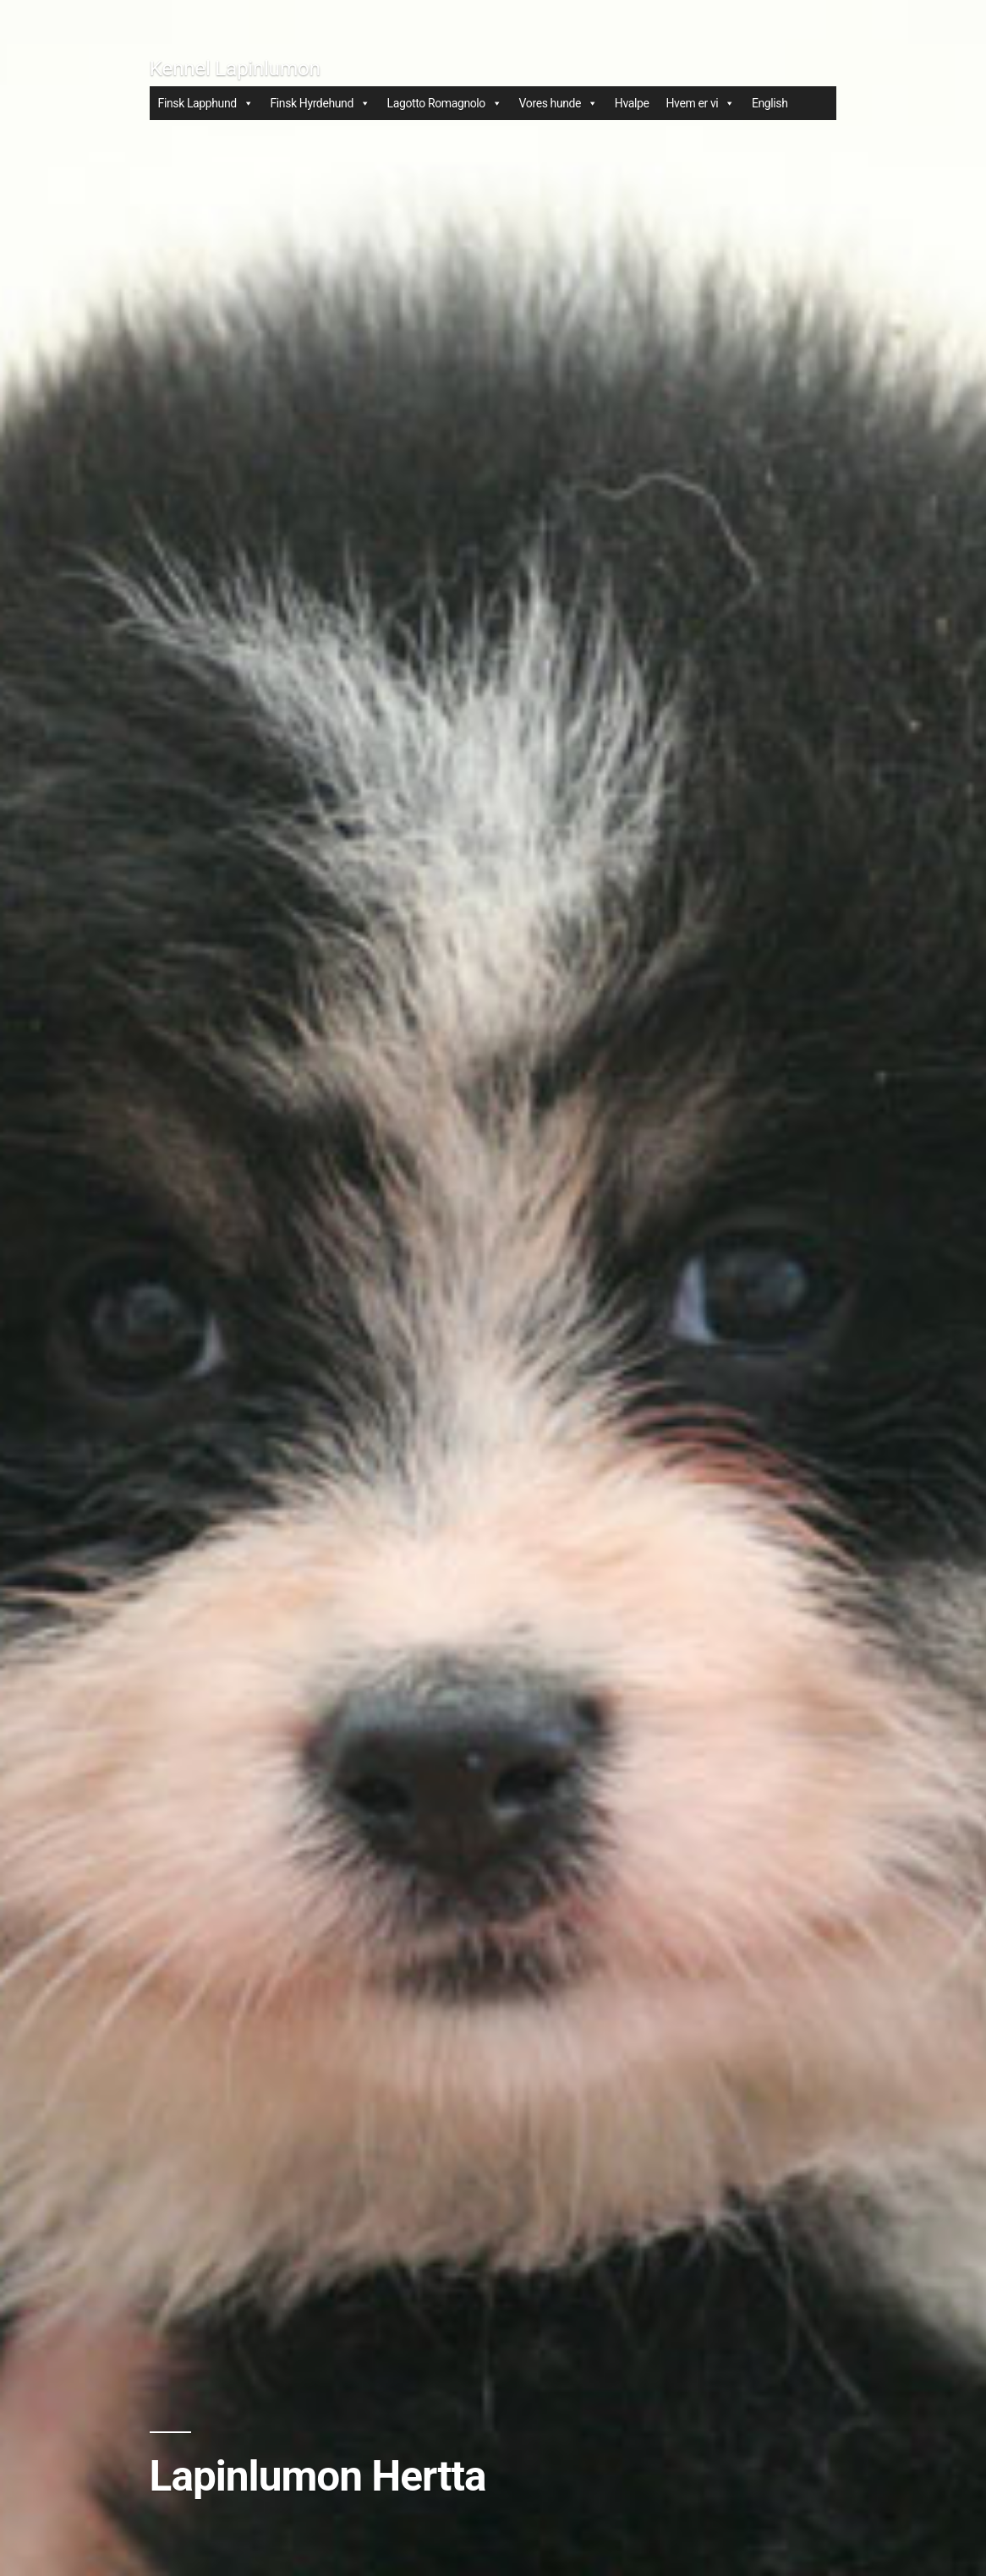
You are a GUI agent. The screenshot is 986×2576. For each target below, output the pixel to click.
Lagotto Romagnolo (444, 103)
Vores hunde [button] (558, 103)
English (770, 103)
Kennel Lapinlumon (235, 68)
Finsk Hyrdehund (320, 103)
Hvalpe (632, 103)
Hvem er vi (700, 103)
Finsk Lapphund (206, 103)
